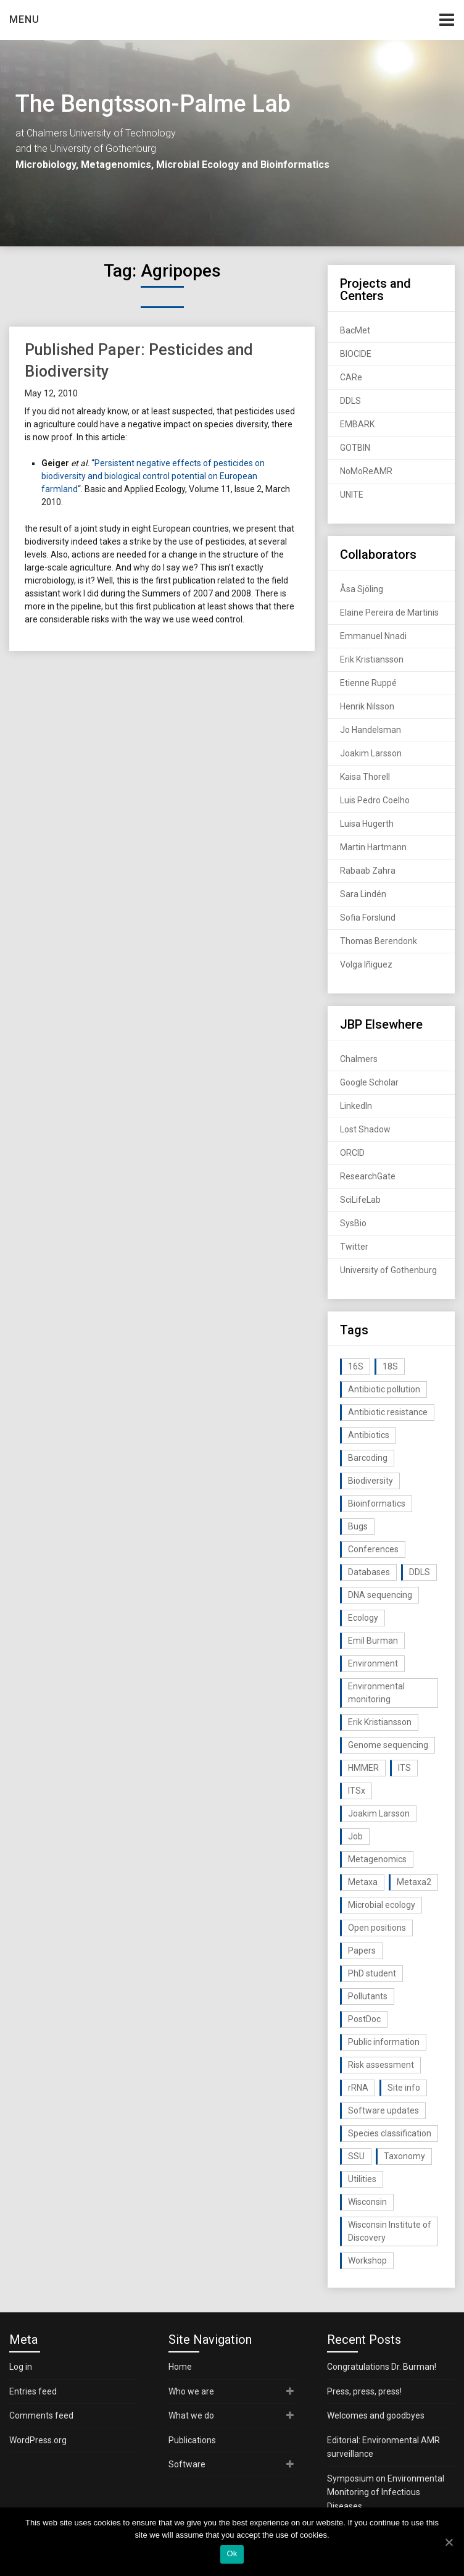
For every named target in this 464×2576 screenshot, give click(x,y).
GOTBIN (355, 448)
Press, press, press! (364, 2391)
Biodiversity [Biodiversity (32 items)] (370, 1481)
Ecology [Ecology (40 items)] (363, 1618)
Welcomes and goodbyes (376, 2415)
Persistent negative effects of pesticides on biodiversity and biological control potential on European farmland (153, 476)
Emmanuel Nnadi (373, 636)
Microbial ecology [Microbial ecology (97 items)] (381, 1905)
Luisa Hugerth (367, 824)
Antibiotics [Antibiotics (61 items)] (368, 1435)
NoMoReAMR (366, 471)
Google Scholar (369, 1082)
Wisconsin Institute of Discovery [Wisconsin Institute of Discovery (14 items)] (389, 2231)
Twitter (354, 1247)
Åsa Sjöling (361, 589)
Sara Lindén (363, 894)
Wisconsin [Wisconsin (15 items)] (367, 2202)
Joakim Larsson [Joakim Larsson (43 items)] (379, 1813)
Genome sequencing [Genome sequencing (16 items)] (388, 1745)
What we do (191, 2415)
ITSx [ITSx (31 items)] (356, 1791)
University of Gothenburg (388, 1270)
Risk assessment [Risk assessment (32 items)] (381, 2065)
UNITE (351, 495)
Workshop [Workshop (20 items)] (367, 2260)
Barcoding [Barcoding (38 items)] (367, 1458)
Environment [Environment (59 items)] (373, 1663)
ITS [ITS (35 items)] (404, 1768)
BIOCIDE (355, 354)
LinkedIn (356, 1106)
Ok (231, 2553)
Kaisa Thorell (365, 777)
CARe (351, 377)
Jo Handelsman (370, 730)
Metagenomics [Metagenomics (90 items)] (377, 1859)
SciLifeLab (360, 1200)
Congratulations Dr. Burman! (381, 2367)
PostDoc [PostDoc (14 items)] (364, 2019)
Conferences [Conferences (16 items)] (373, 1549)
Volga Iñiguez (366, 964)
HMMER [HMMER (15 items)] (363, 1768)
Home (180, 2367)
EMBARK (357, 424)
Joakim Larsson (371, 753)
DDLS (350, 401)
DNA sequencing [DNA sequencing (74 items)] (380, 1595)
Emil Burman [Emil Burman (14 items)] (373, 1641)
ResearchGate (368, 1176)
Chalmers (359, 1059)
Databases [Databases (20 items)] (369, 1572)
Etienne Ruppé (368, 683)
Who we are (191, 2391)
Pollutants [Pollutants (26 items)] (367, 1996)
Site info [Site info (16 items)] (403, 2088)
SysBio (353, 1223)
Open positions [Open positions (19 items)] (377, 1928)
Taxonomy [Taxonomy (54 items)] (404, 2156)
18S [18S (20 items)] (390, 1366)
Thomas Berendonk (378, 941)
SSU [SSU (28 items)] (356, 2156)
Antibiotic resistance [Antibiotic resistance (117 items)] (388, 1412)
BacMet (355, 330)
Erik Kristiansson (372, 659)
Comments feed (41, 2415)
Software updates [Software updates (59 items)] (383, 2110)
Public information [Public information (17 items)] (384, 2042)
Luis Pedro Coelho (375, 800)
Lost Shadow (365, 1129)
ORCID (352, 1153)
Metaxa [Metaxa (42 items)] (363, 1882)
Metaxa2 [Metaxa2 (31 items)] (414, 1882)
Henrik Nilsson (367, 706)
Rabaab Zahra (368, 871)
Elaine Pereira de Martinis (389, 612)
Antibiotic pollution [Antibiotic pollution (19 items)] (384, 1389)
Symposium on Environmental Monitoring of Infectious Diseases (385, 2492)
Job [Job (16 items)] (355, 1836)
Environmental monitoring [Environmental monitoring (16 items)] (376, 1692)
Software (186, 2464)
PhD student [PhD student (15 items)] (372, 1973)
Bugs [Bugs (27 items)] (358, 1526)
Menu (24, 19)
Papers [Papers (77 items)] (362, 1950)
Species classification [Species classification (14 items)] (389, 2133)
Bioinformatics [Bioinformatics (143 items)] (376, 1503)
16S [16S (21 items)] (355, 1366)
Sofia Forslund (368, 917)
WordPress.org (38, 2440)
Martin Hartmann (373, 847)
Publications (192, 2440)
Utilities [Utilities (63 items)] (362, 2179)
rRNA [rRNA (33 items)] (358, 2088)
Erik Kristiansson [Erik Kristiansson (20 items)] (380, 1722)
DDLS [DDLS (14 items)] (419, 1572)
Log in (20, 2367)
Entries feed (33, 2391)
